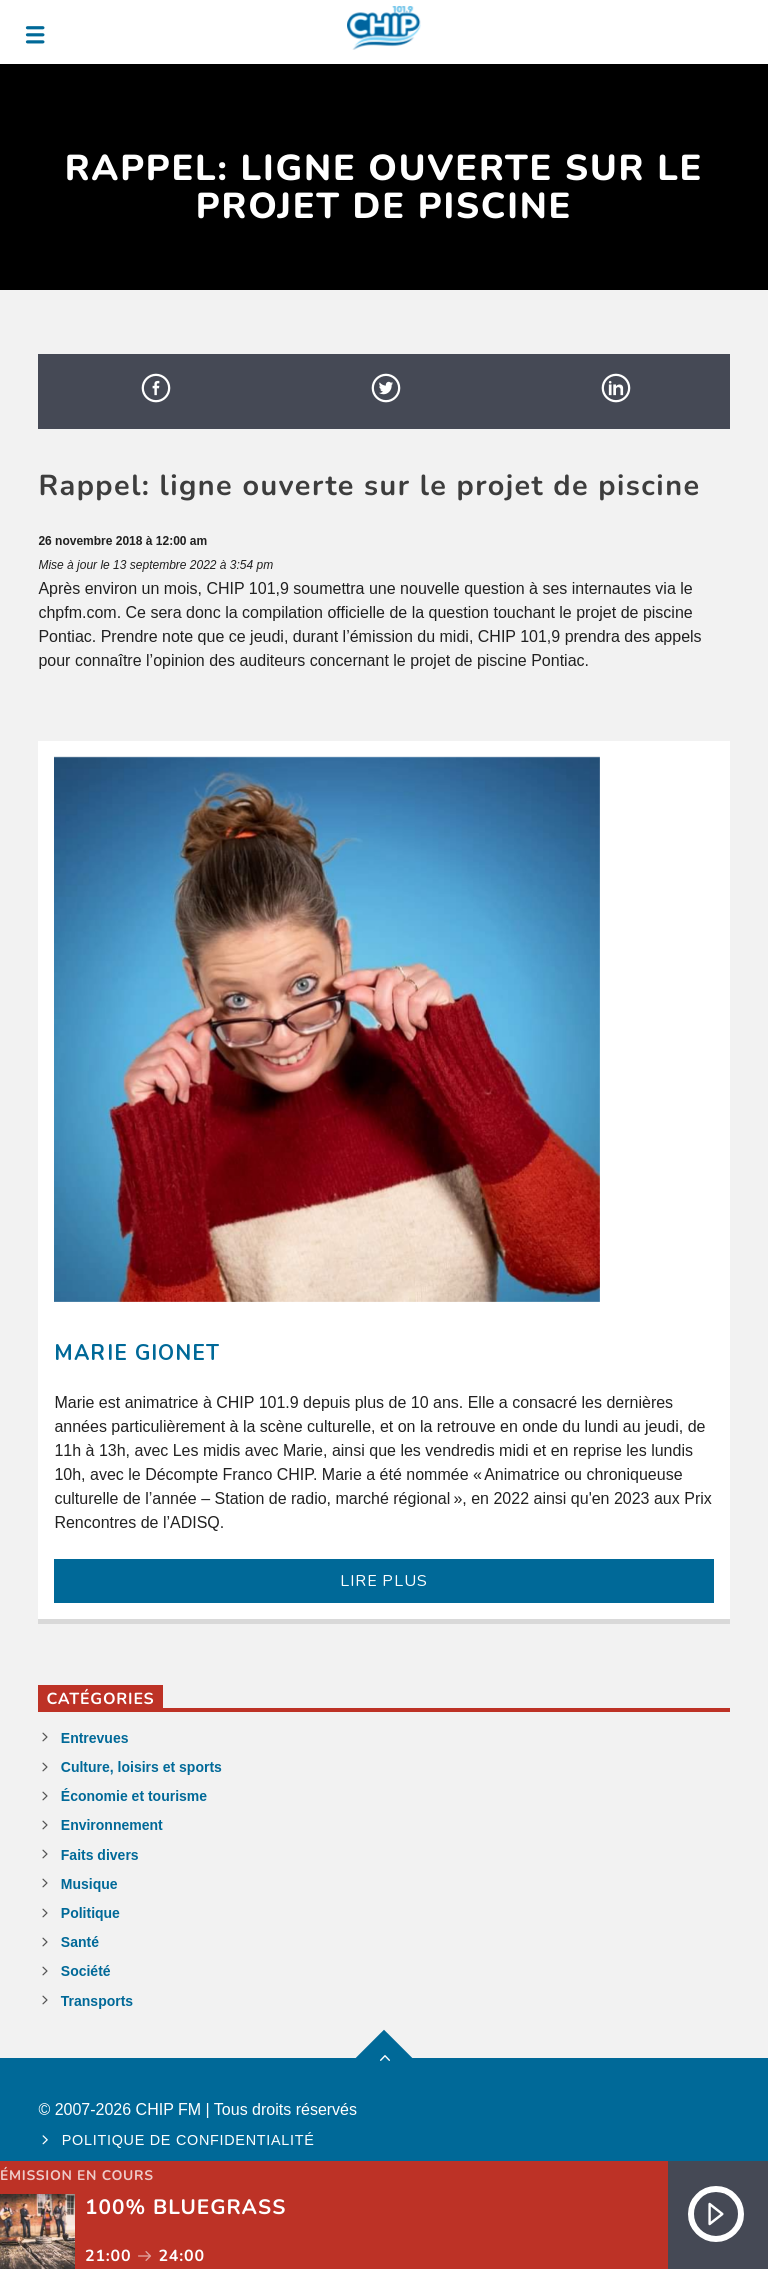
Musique (89, 1884)
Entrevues (95, 1738)
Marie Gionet (136, 1353)
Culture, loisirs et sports (141, 1767)
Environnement (112, 1825)
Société (86, 1971)
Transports (97, 2001)
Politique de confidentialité (188, 2140)
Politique (90, 1913)
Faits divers (100, 1855)
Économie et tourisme (134, 1796)
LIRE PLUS (383, 1581)
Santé (80, 1942)
